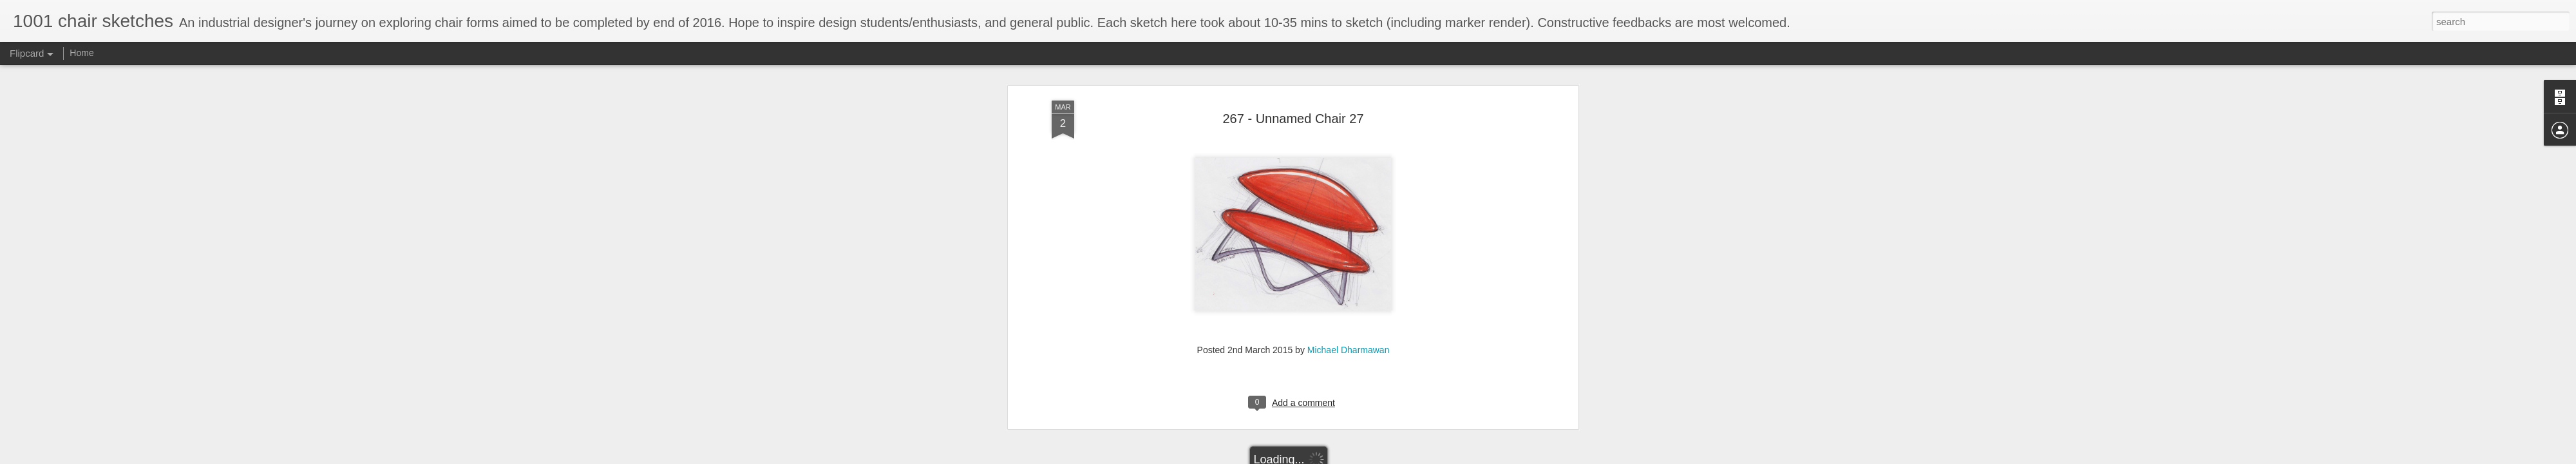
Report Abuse (1366, 457)
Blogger (1328, 457)
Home (81, 53)
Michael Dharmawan (1348, 233)
